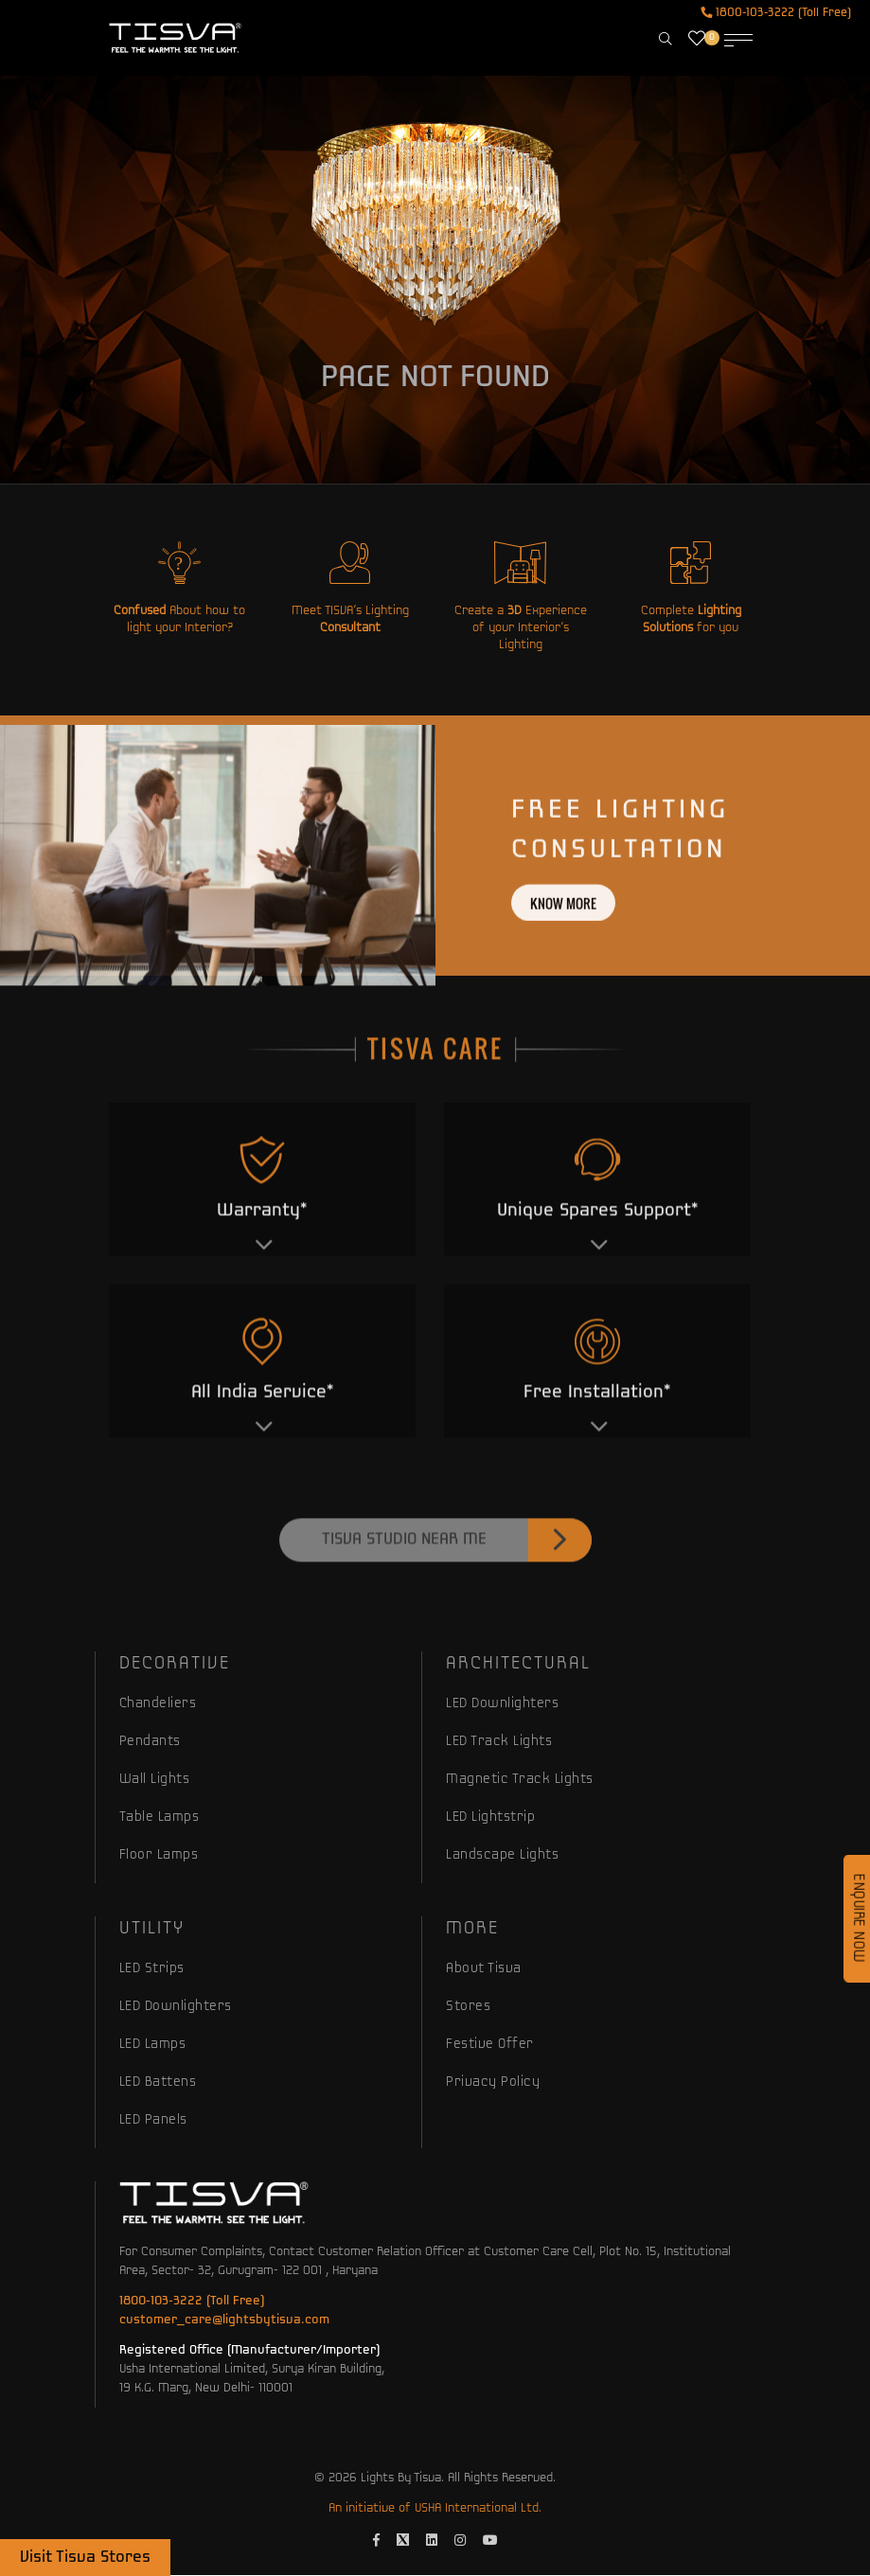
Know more (563, 938)
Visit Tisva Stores (85, 2558)
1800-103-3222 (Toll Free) (776, 13)
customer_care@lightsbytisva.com (224, 2320)
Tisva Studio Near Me (457, 1576)
